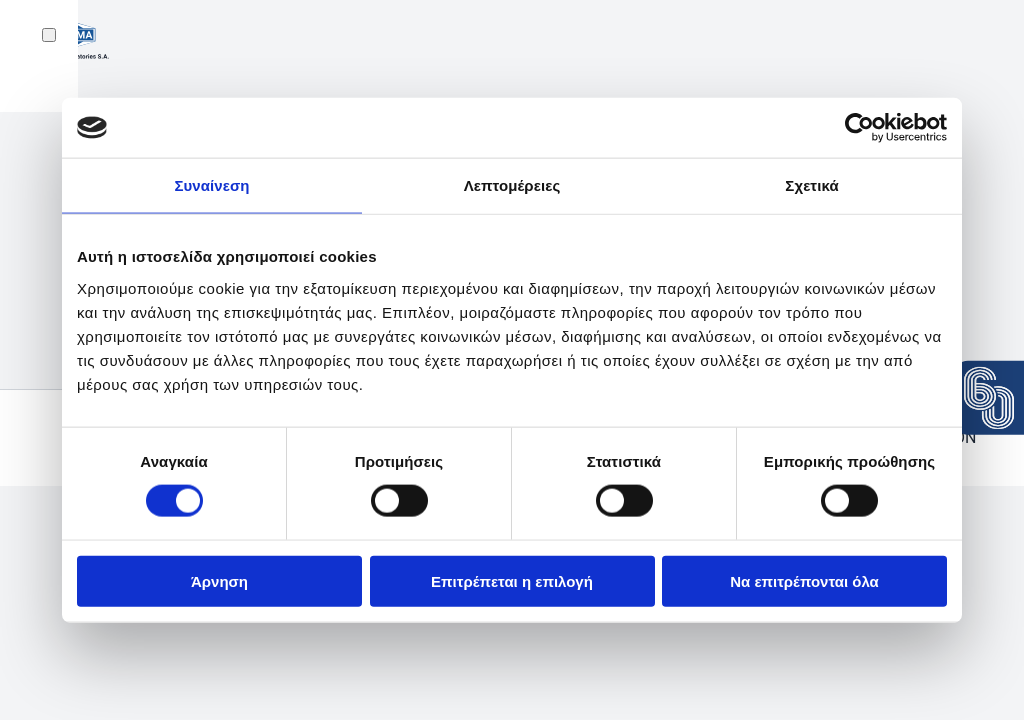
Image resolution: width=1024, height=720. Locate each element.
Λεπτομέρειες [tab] (512, 185)
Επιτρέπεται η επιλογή (512, 580)
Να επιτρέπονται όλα (804, 580)
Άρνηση (219, 580)
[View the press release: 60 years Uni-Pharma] (989, 398)
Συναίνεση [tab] (211, 185)
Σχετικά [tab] (811, 185)
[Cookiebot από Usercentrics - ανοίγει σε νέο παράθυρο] (859, 128)
